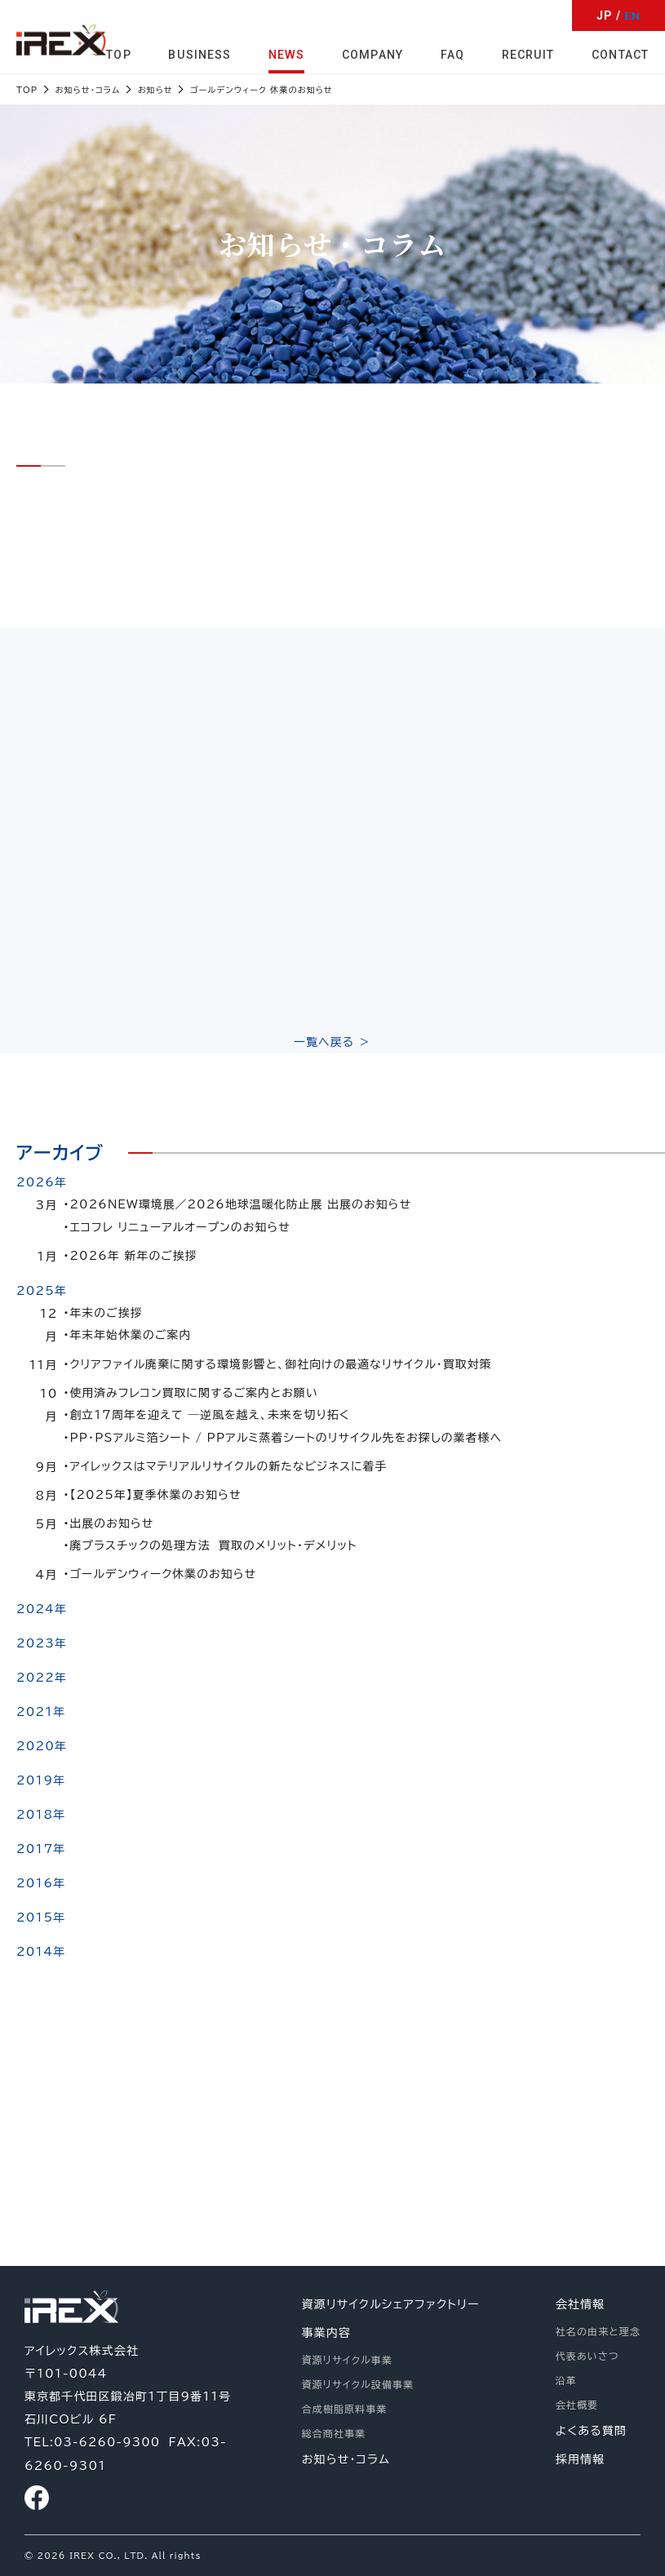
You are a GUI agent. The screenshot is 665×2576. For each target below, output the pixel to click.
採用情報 (580, 2460)
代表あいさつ (587, 2356)
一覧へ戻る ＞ (333, 1047)
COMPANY (374, 53)
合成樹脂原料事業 (345, 2409)
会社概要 (577, 2405)
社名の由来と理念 (598, 2332)
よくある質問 (591, 2431)
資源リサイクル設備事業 (358, 2385)
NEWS (288, 53)
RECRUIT (529, 53)
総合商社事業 (334, 2434)
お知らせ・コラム (346, 2460)
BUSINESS (203, 53)
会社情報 (580, 2305)
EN (632, 15)
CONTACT (620, 53)
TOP (122, 53)
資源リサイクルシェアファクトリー (391, 2305)
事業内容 (326, 2333)
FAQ (453, 53)
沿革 (566, 2381)
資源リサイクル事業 (347, 2360)
